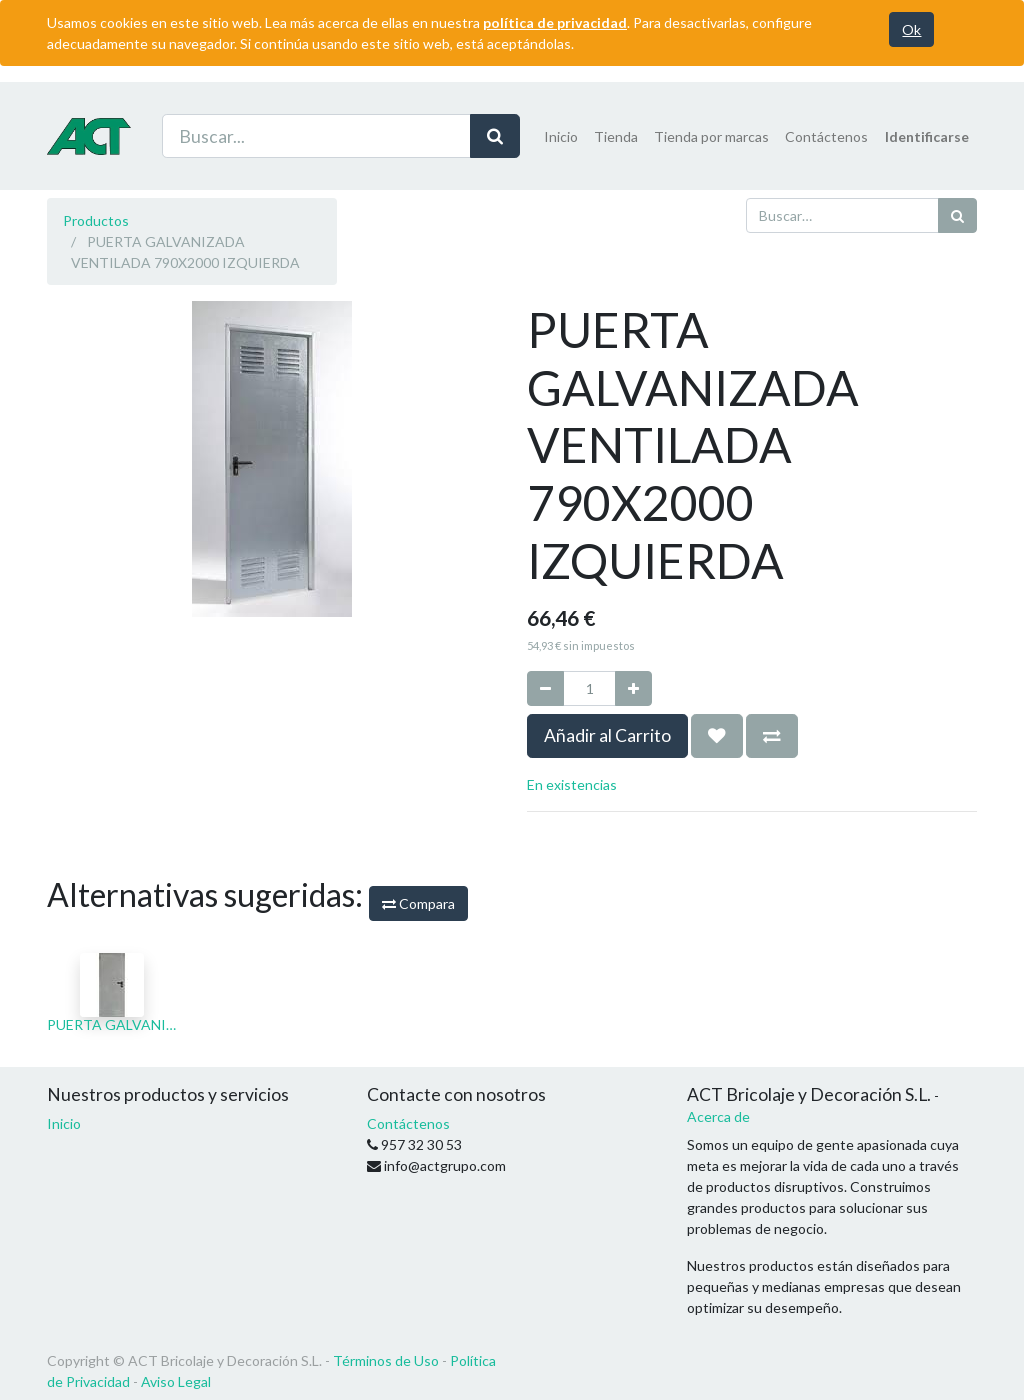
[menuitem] (561, 136)
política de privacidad (555, 22)
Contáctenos (408, 1123)
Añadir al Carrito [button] (607, 735)
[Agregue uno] (633, 688)
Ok (911, 29)
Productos (96, 220)
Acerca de (718, 1116)
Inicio (64, 1123)
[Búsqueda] (957, 215)
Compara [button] (418, 903)
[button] (717, 736)
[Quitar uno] (545, 688)
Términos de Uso (386, 1360)
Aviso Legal (176, 1381)
